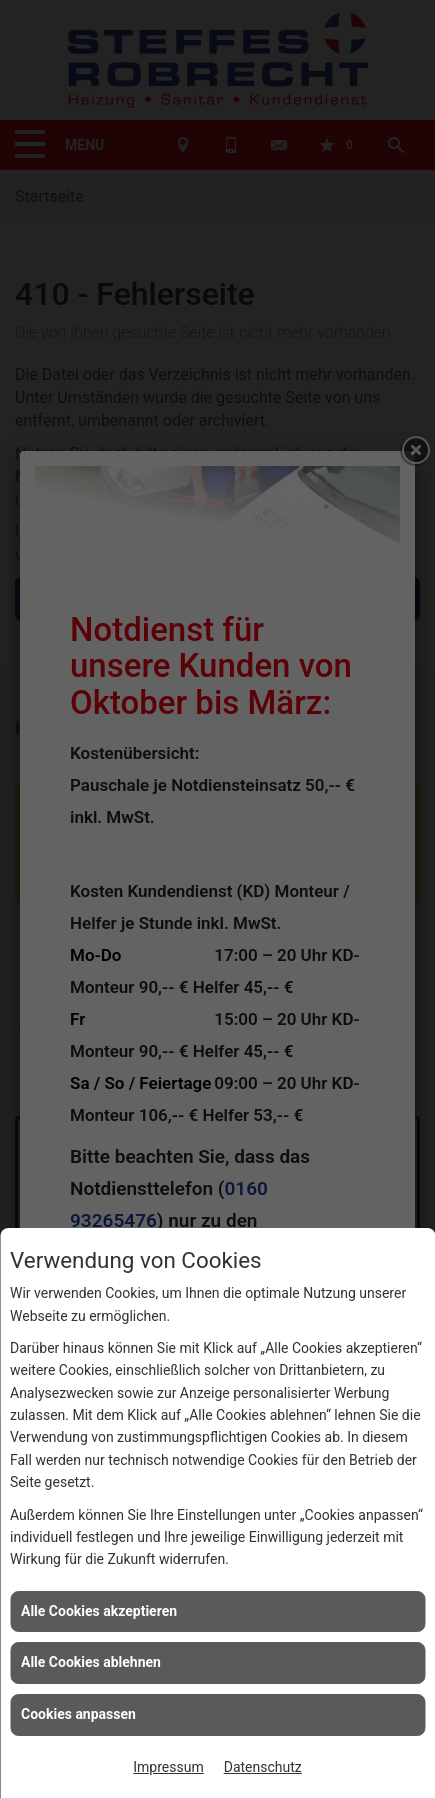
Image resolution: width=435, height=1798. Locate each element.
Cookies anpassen (78, 1714)
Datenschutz (263, 1767)
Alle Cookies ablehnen (91, 1662)
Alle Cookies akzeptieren (99, 1611)
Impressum (168, 1767)
